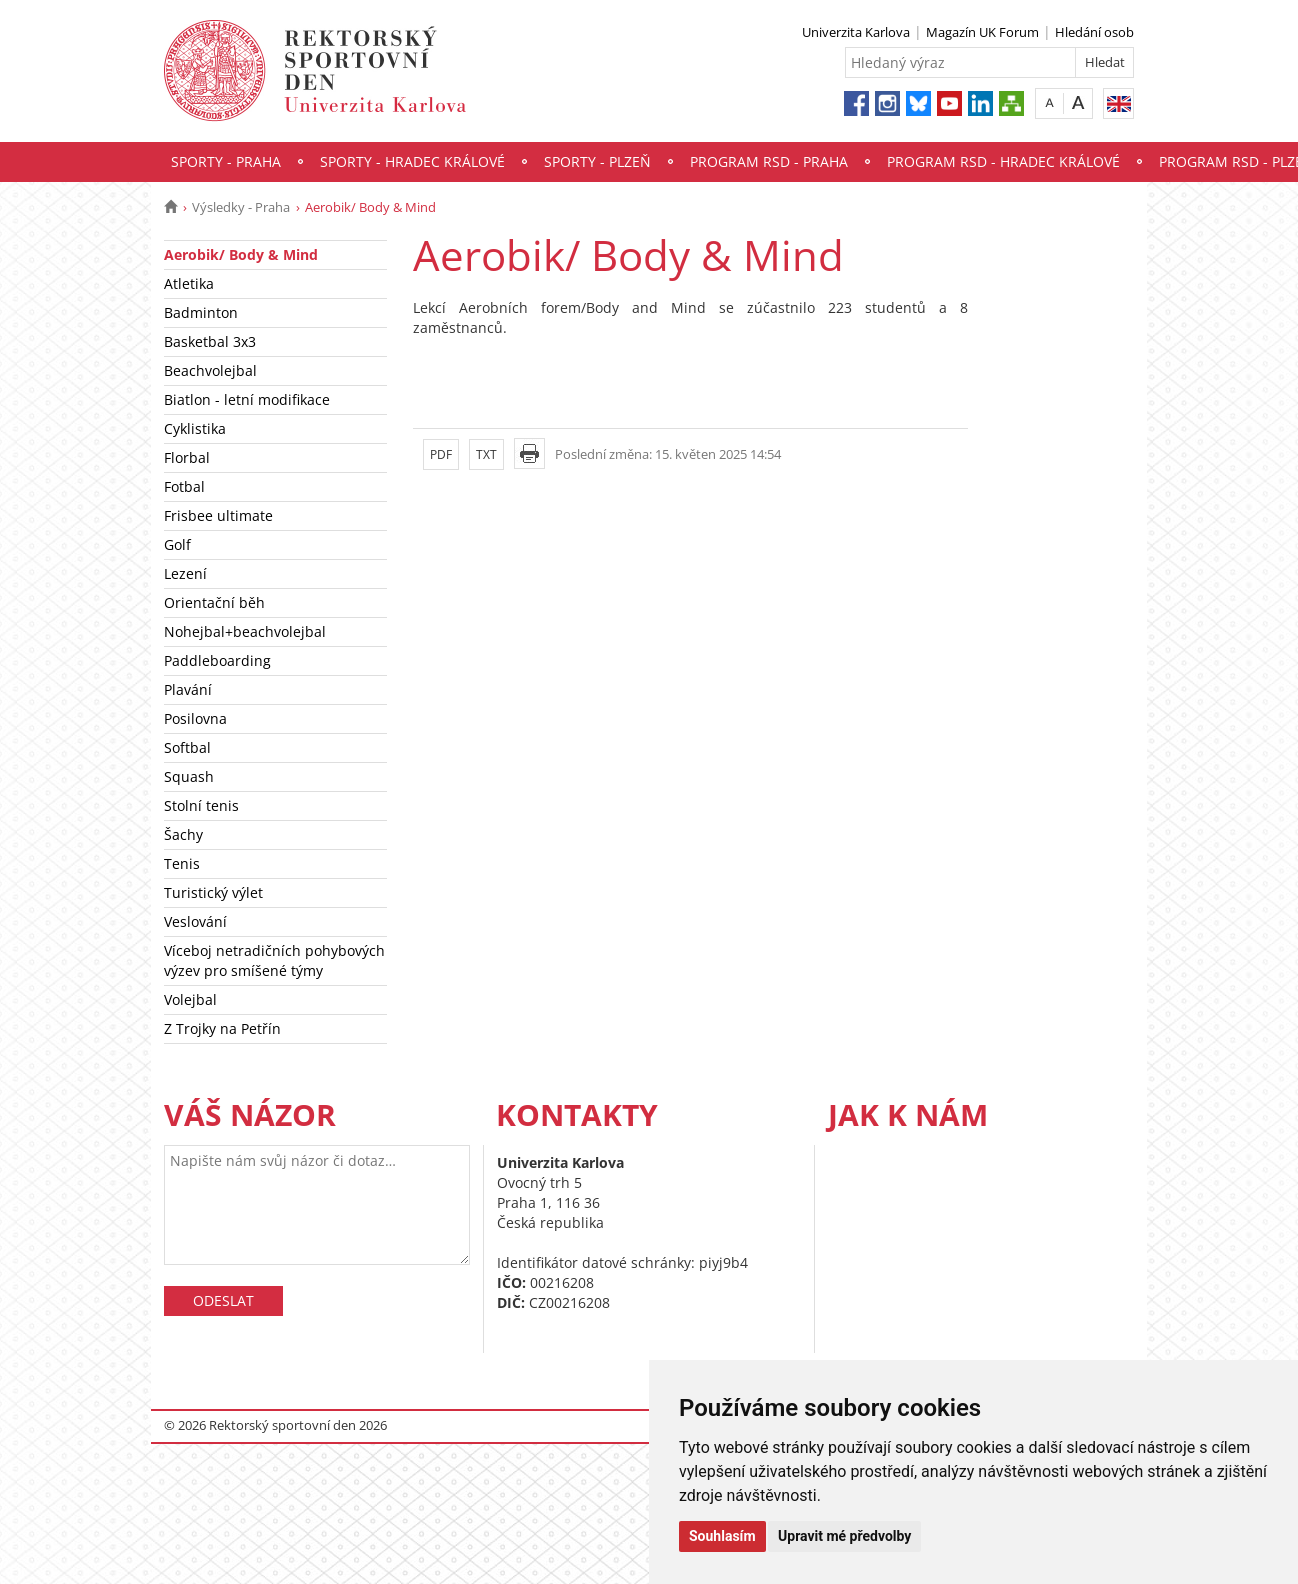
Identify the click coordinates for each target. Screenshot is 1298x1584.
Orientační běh (214, 602)
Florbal (187, 457)
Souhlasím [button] (722, 1536)
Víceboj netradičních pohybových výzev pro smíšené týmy (274, 960)
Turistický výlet (213, 892)
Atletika (189, 283)
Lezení (185, 573)
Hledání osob (1094, 32)
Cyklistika (195, 428)
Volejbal (190, 999)
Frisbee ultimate (218, 515)
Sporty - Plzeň (597, 161)
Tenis (182, 863)
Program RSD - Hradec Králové (1003, 161)
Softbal (187, 747)
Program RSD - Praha (769, 161)
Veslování (195, 921)
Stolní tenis (201, 805)
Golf (177, 544)
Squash (189, 776)
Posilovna (195, 718)
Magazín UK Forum (982, 32)
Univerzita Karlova (856, 32)
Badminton (201, 312)
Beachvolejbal (210, 370)
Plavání (188, 689)
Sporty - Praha (226, 161)
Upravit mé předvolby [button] (844, 1536)
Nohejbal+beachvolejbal (245, 631)
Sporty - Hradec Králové (412, 161)
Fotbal (184, 486)
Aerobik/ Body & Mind (241, 254)
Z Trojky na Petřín (222, 1028)
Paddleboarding (217, 660)
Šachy (183, 834)
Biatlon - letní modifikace (247, 399)
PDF (441, 454)
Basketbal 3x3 (210, 341)
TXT (486, 454)
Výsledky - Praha (241, 207)
